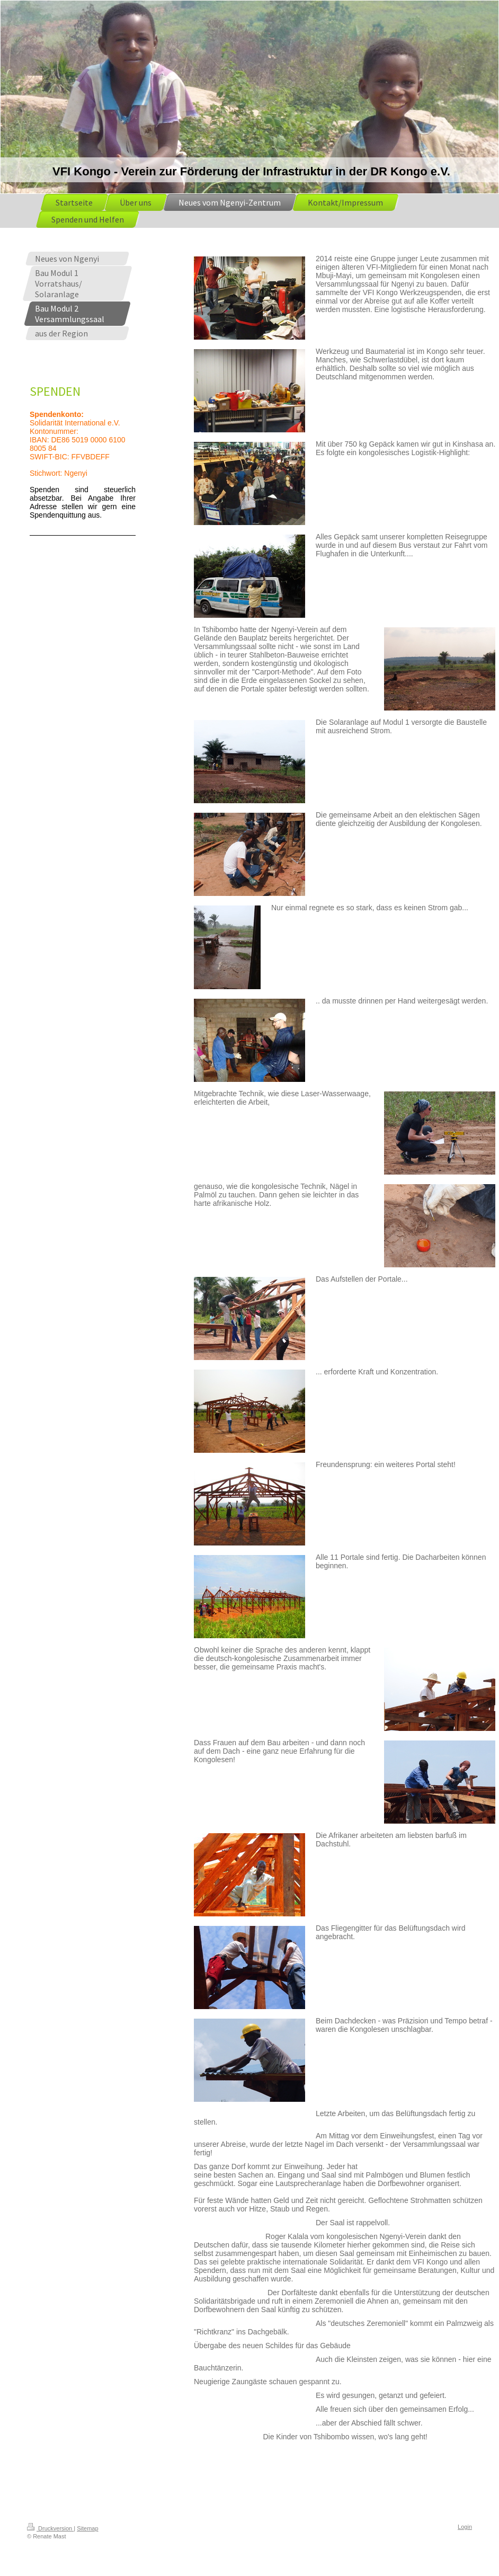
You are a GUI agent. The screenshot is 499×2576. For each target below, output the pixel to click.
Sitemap (87, 2528)
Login (465, 2527)
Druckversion (50, 2528)
